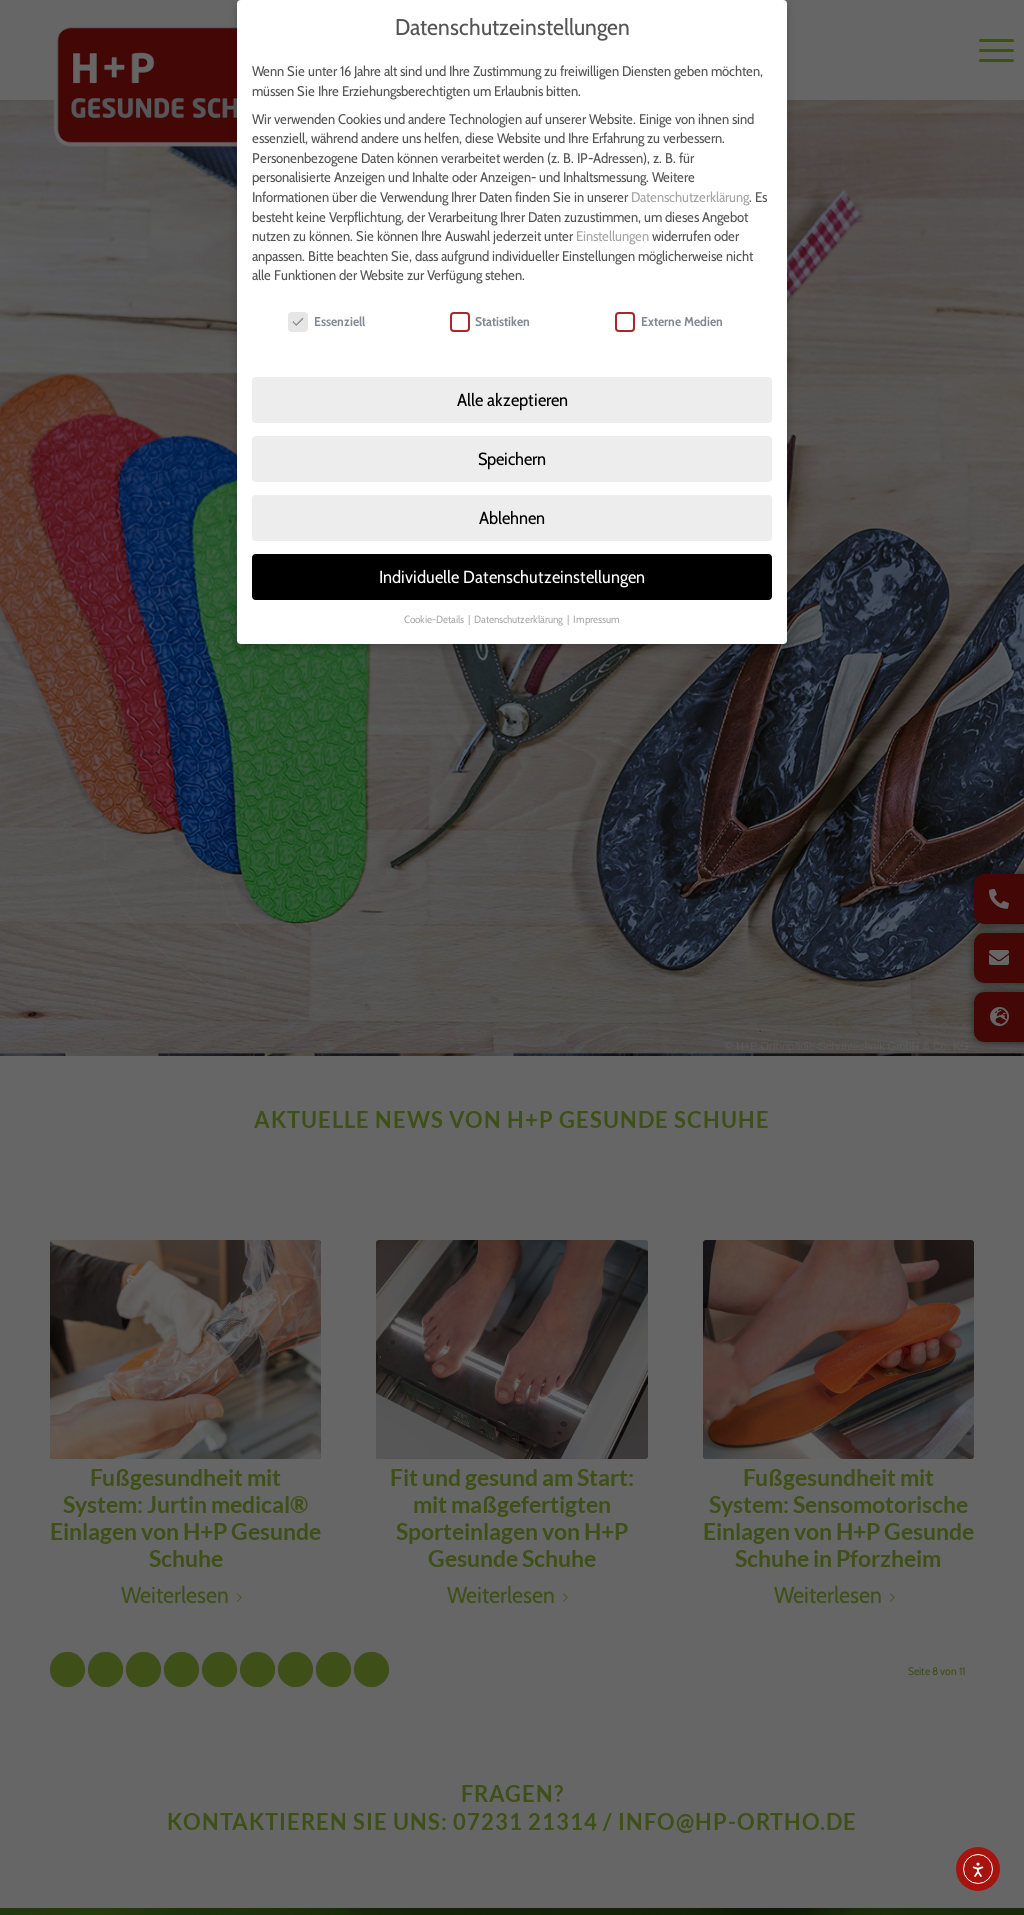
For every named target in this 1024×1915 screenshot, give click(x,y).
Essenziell (326, 296)
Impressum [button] (596, 593)
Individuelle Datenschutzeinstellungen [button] (512, 550)
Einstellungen (612, 211)
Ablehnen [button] (512, 491)
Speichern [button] (512, 433)
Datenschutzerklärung (690, 172)
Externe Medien (669, 296)
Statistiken (490, 296)
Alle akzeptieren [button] (512, 374)
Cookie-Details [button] (435, 593)
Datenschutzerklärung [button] (519, 593)
